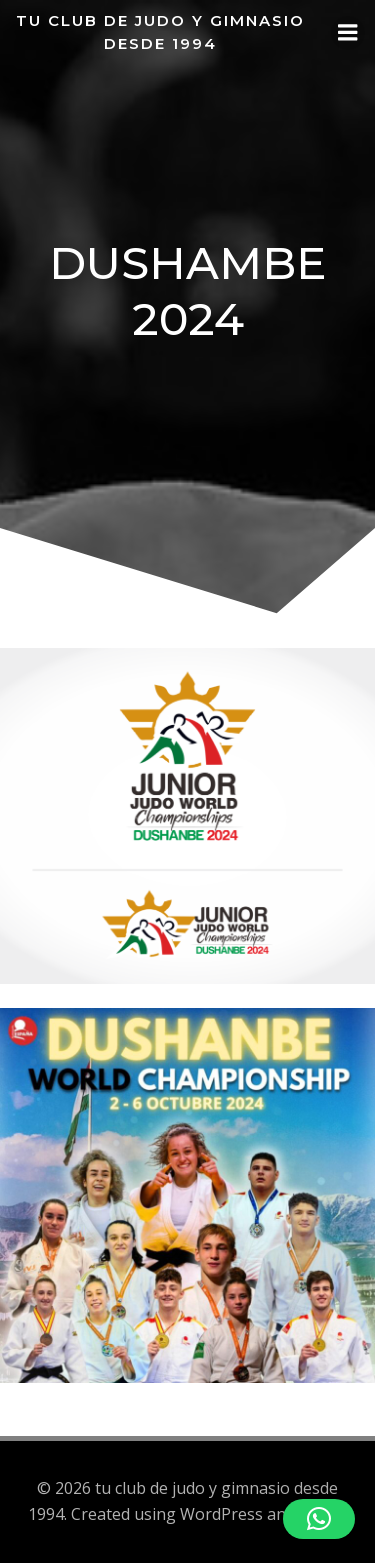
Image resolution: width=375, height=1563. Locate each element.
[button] (319, 1519)
